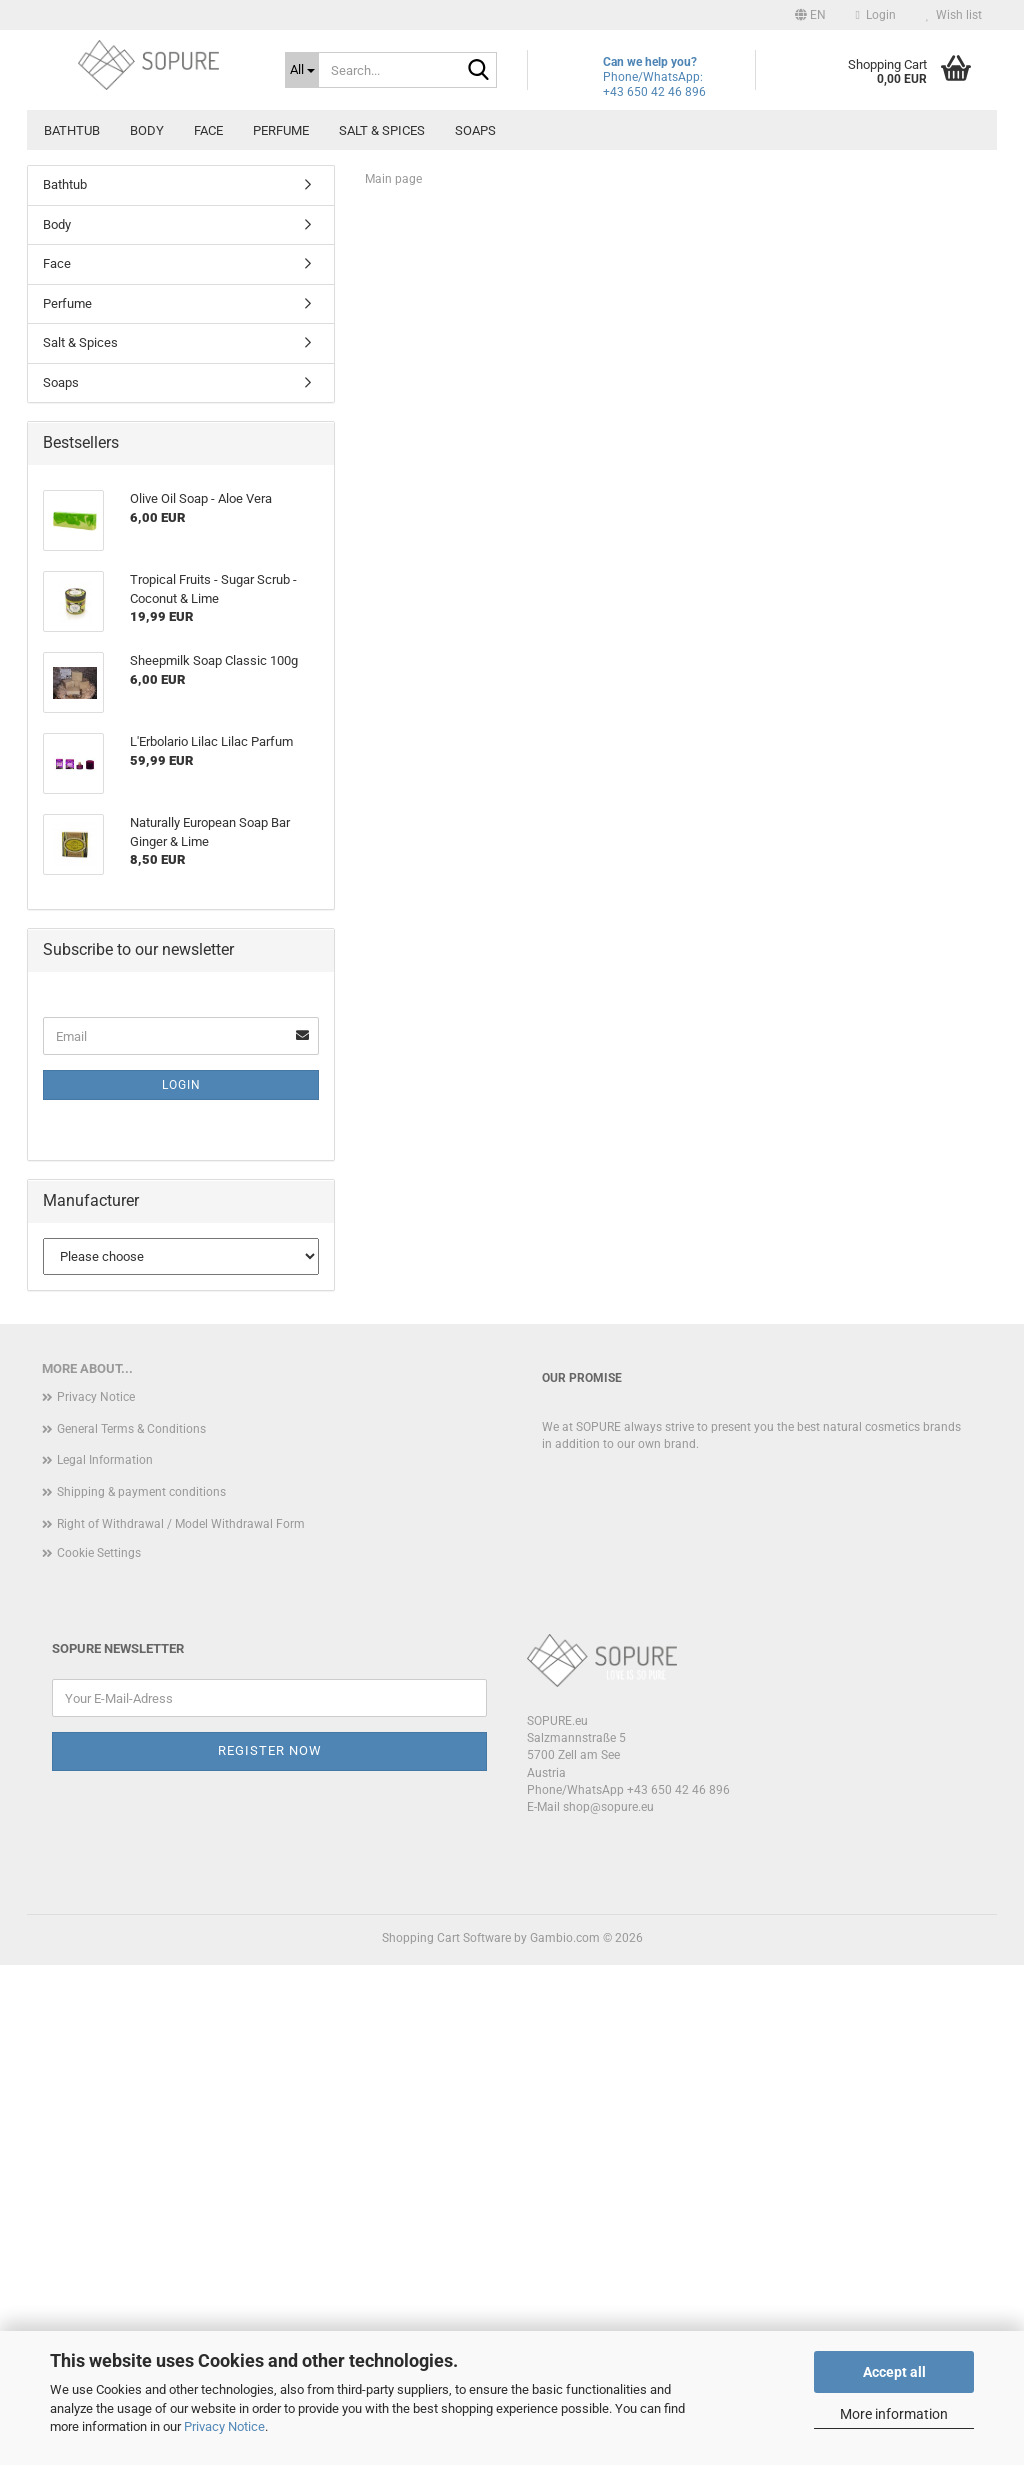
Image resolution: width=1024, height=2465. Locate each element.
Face (208, 130)
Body (147, 130)
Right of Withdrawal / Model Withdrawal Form (181, 2024)
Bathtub (72, 130)
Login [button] (876, 15)
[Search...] (302, 70)
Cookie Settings (99, 2053)
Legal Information (105, 1961)
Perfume (281, 130)
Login (181, 1585)
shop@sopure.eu (608, 2307)
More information (894, 2414)
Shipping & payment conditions (141, 1992)
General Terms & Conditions (131, 1929)
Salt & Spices (382, 130)
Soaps (475, 130)
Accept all (894, 2372)
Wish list (954, 15)
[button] (810, 15)
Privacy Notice (224, 2426)
